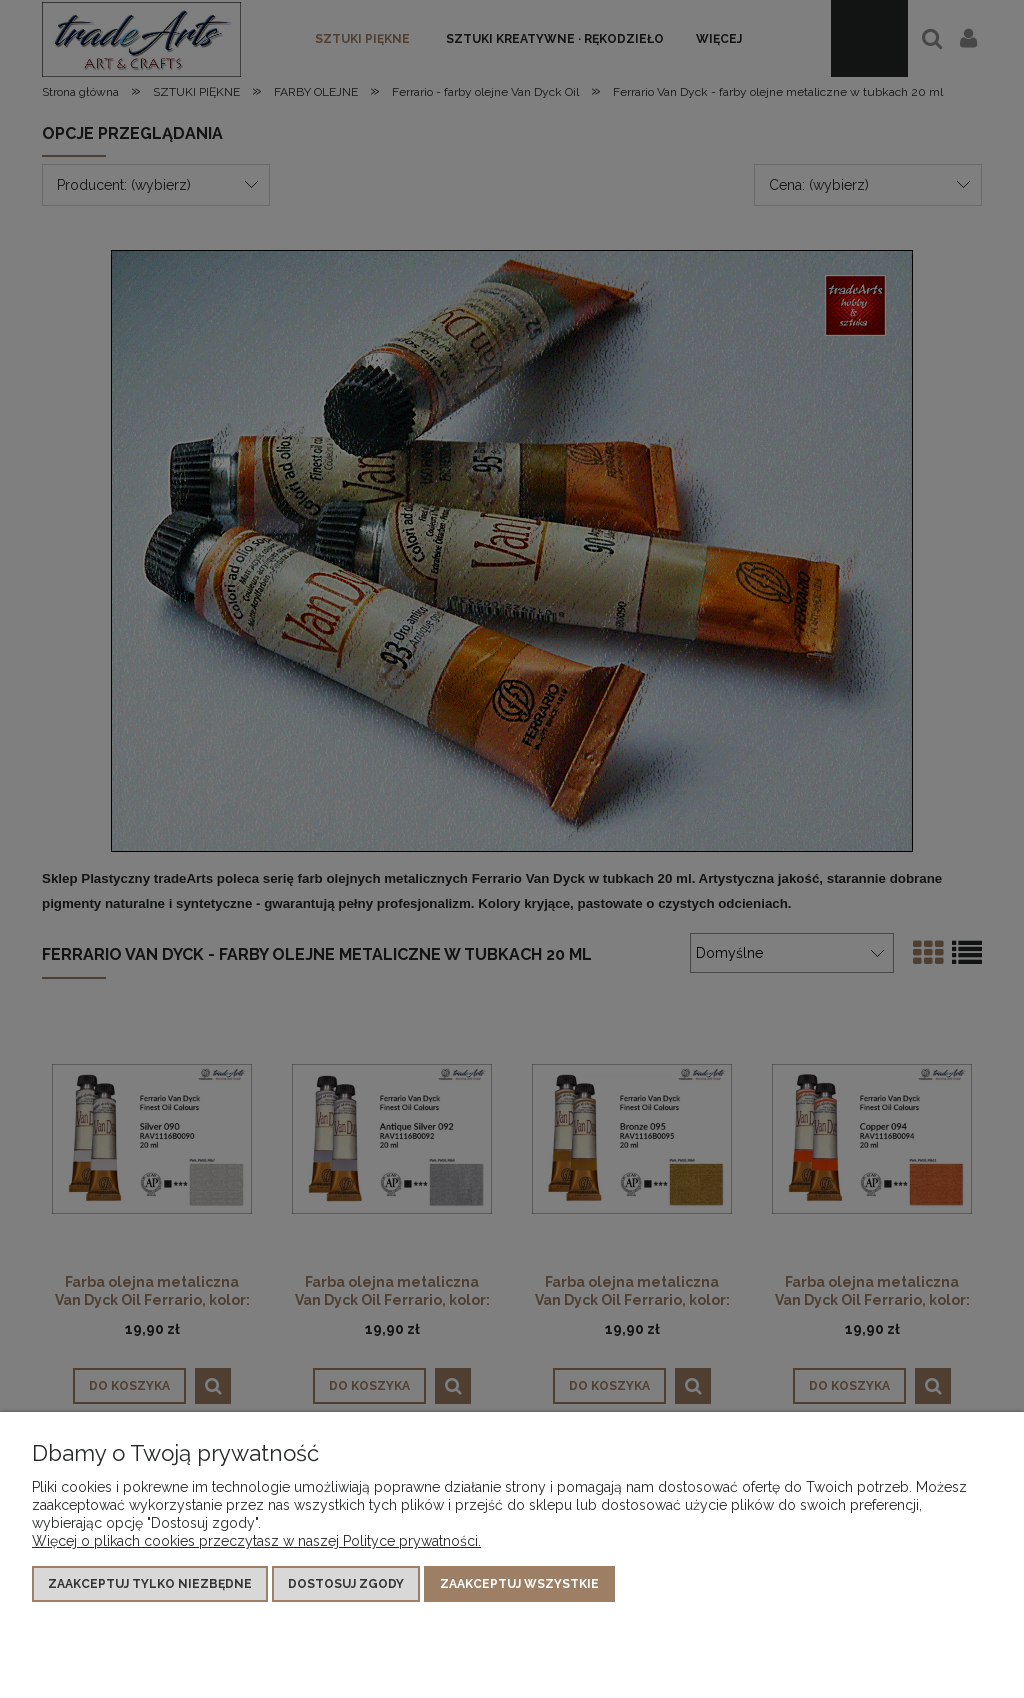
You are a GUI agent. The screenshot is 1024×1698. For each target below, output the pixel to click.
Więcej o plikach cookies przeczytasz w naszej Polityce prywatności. (256, 1541)
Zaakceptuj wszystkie (519, 1584)
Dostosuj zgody (346, 1584)
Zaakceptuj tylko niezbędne (150, 1584)
